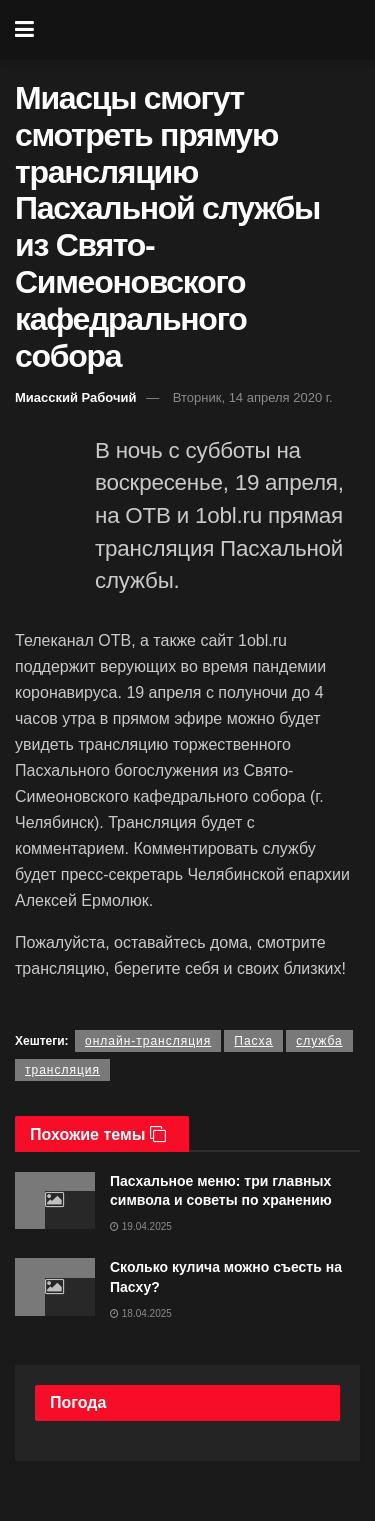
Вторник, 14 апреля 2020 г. (253, 397)
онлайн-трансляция (148, 1041)
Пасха (253, 1041)
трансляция (62, 1070)
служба (319, 1041)
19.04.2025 (141, 1226)
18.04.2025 (141, 1313)
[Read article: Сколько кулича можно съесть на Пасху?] (55, 1286)
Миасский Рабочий (76, 397)
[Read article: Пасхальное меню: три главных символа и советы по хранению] (55, 1200)
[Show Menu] (24, 30)
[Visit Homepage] (201, 30)
